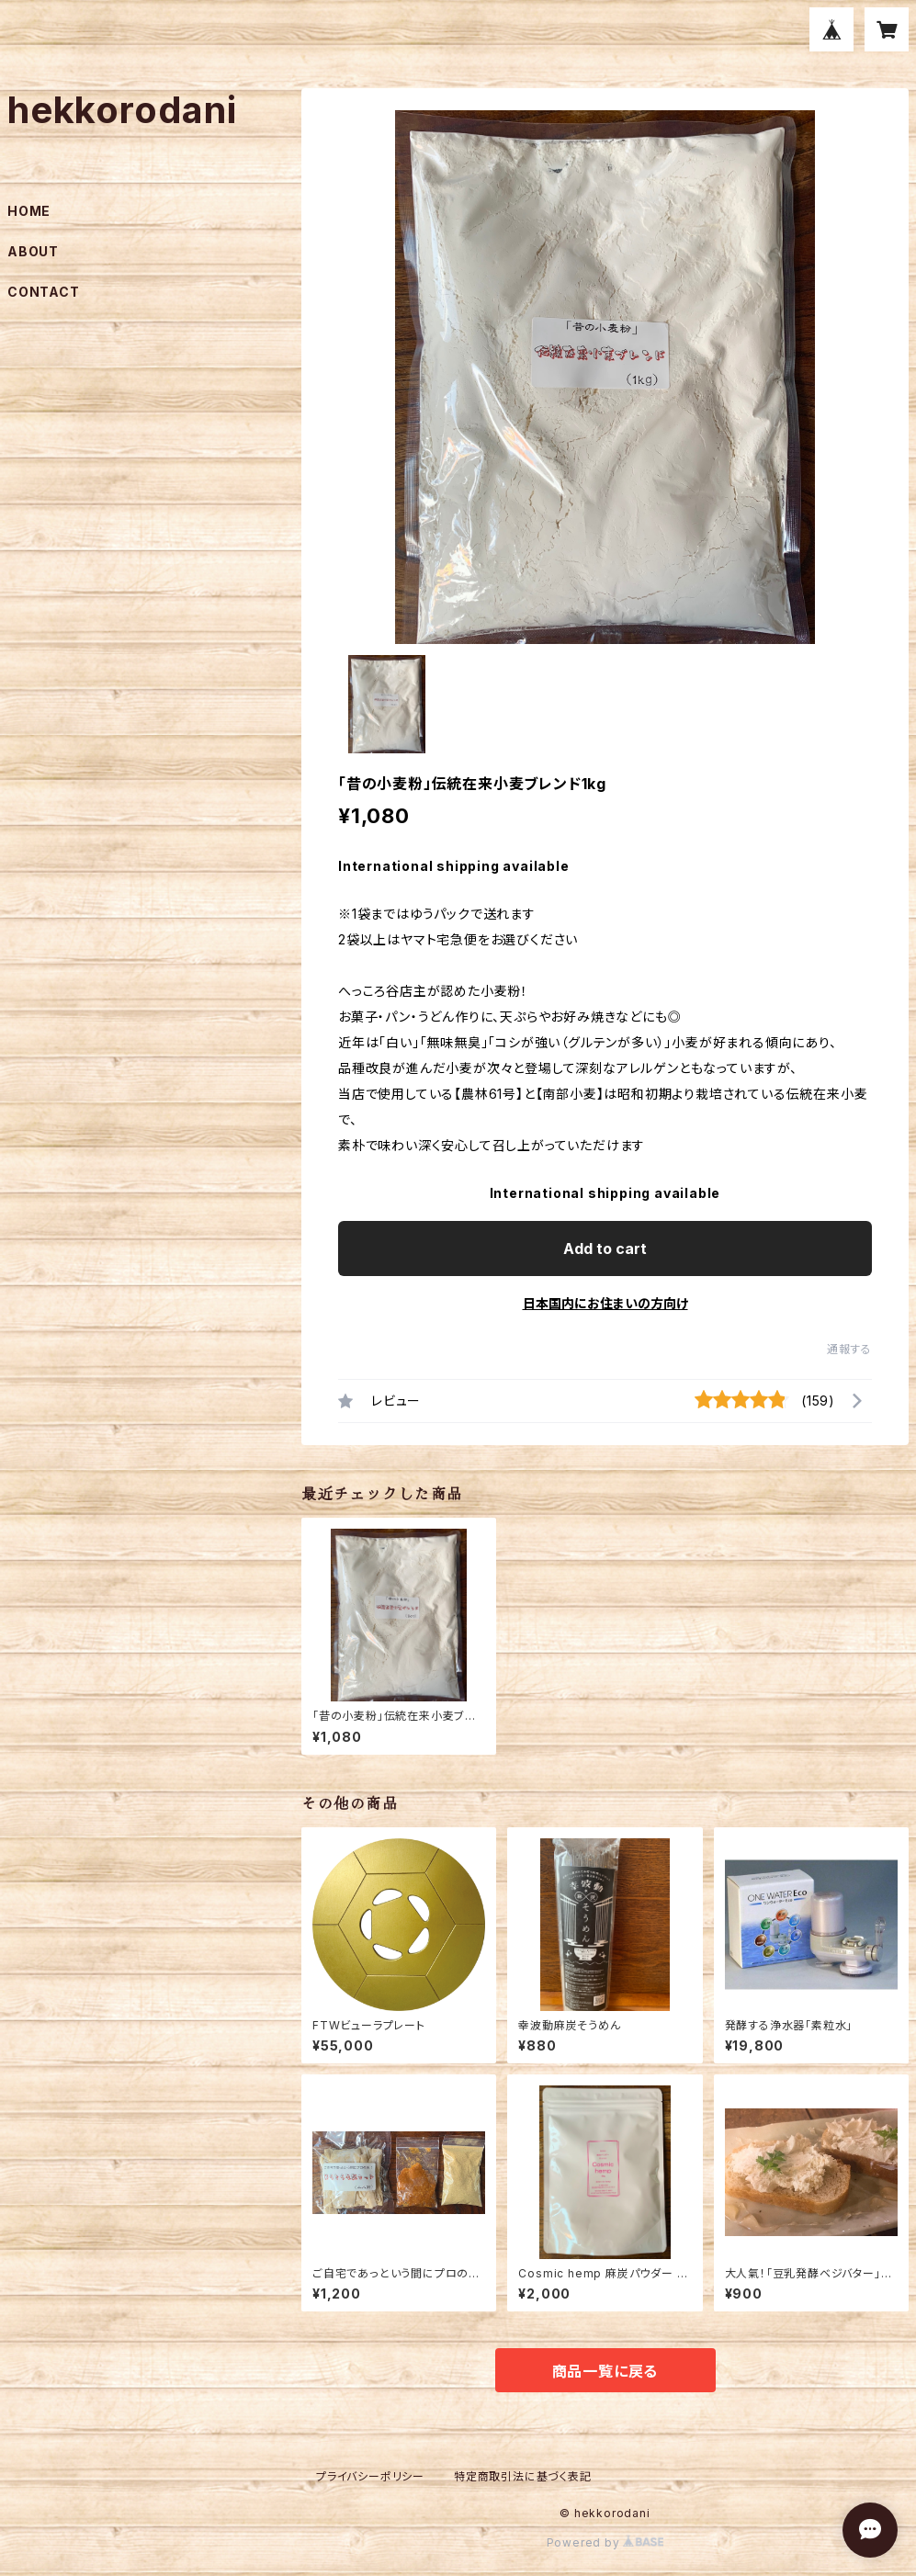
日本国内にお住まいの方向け (605, 1303)
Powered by (605, 2542)
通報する (849, 1349)
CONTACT (43, 291)
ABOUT (33, 251)
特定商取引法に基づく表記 (523, 2476)
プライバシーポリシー (370, 2476)
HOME (29, 211)
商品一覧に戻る (605, 2371)
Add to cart (605, 1248)
